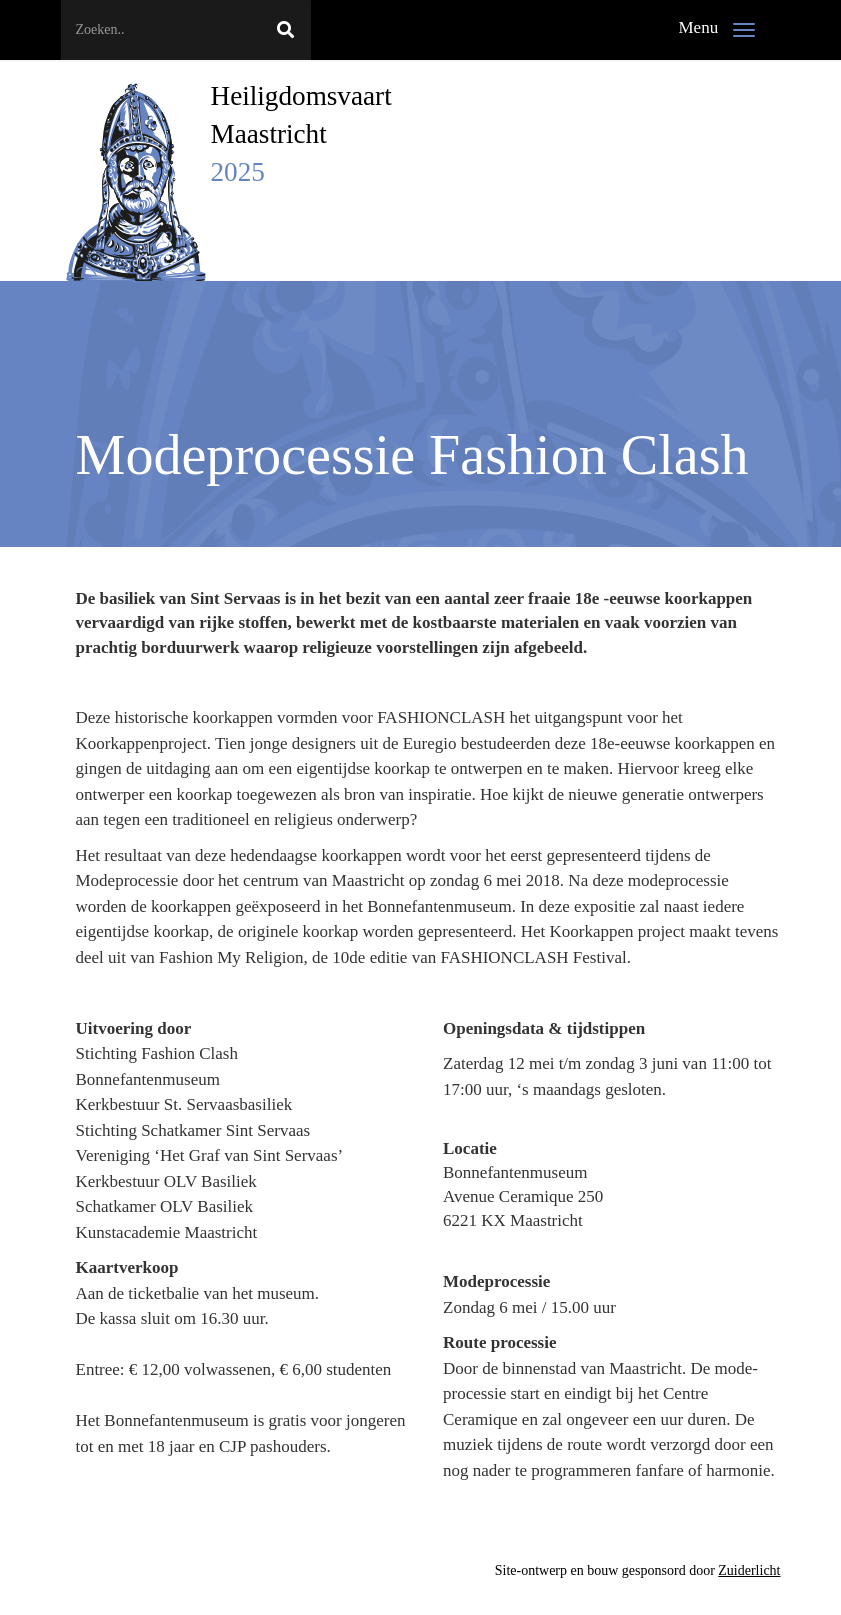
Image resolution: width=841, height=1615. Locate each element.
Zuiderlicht (749, 1570)
